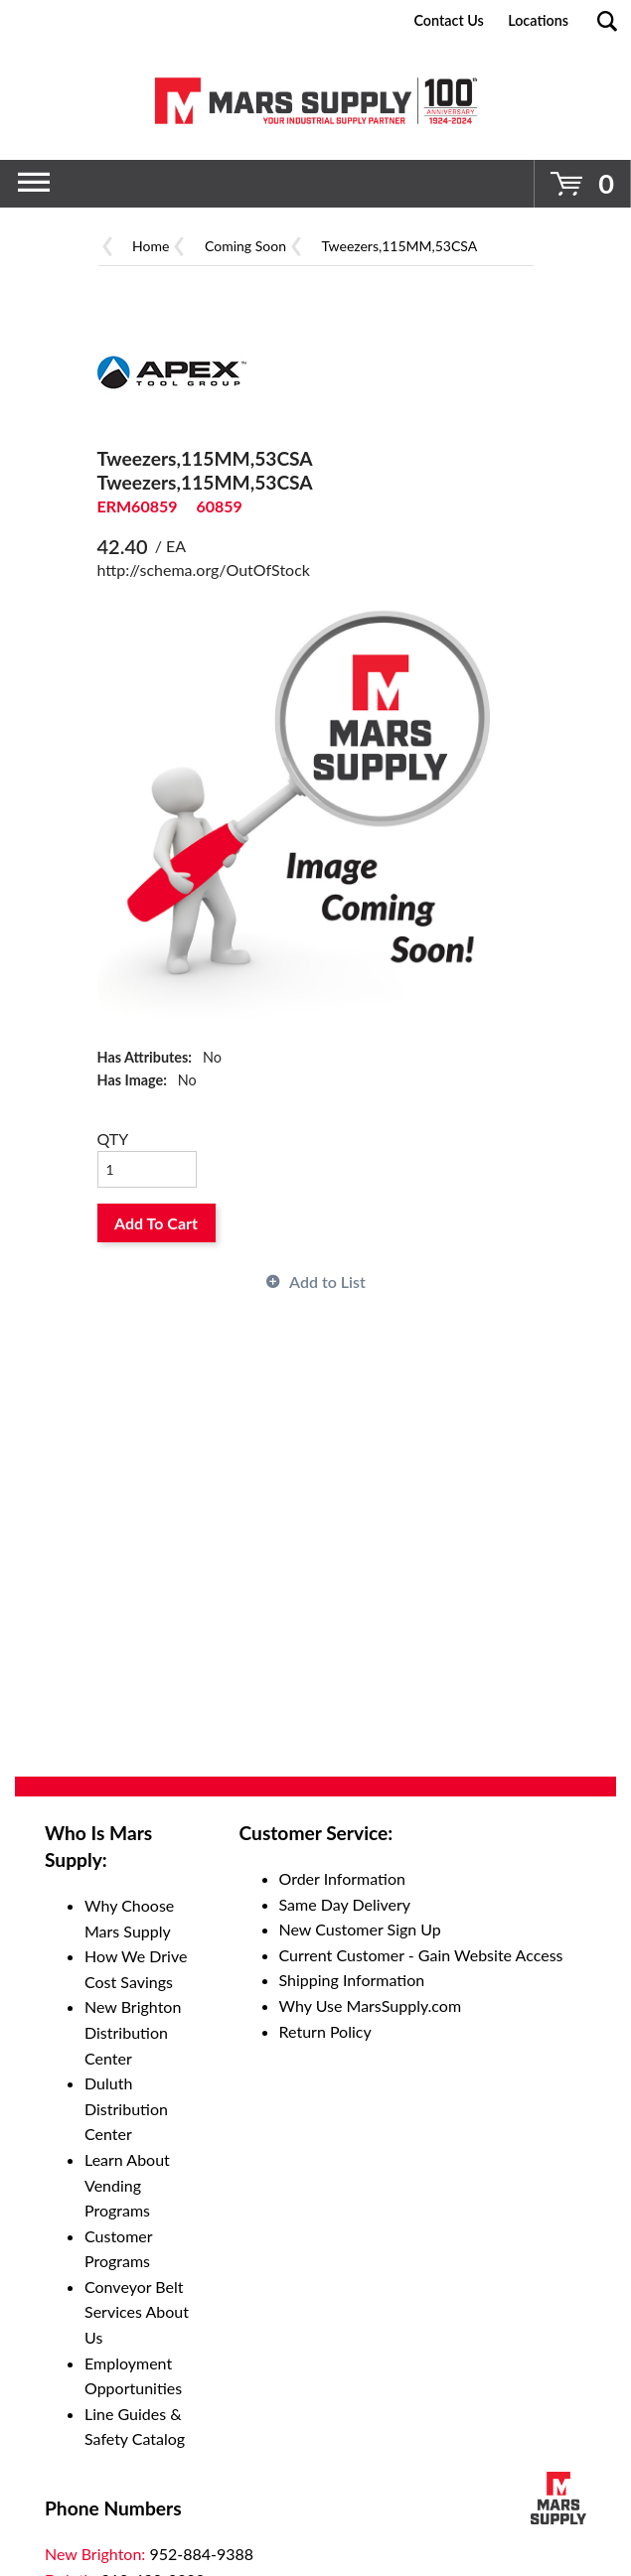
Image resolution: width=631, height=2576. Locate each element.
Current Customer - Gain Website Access (421, 1954)
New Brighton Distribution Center (132, 2032)
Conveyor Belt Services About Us (136, 2312)
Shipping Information (352, 1979)
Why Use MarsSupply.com (370, 2005)
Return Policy (325, 2031)
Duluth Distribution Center (126, 2108)
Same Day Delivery (345, 1904)
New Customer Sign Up (360, 1929)
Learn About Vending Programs (127, 2184)
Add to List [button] (327, 1281)
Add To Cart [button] (156, 1223)
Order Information (342, 1878)
